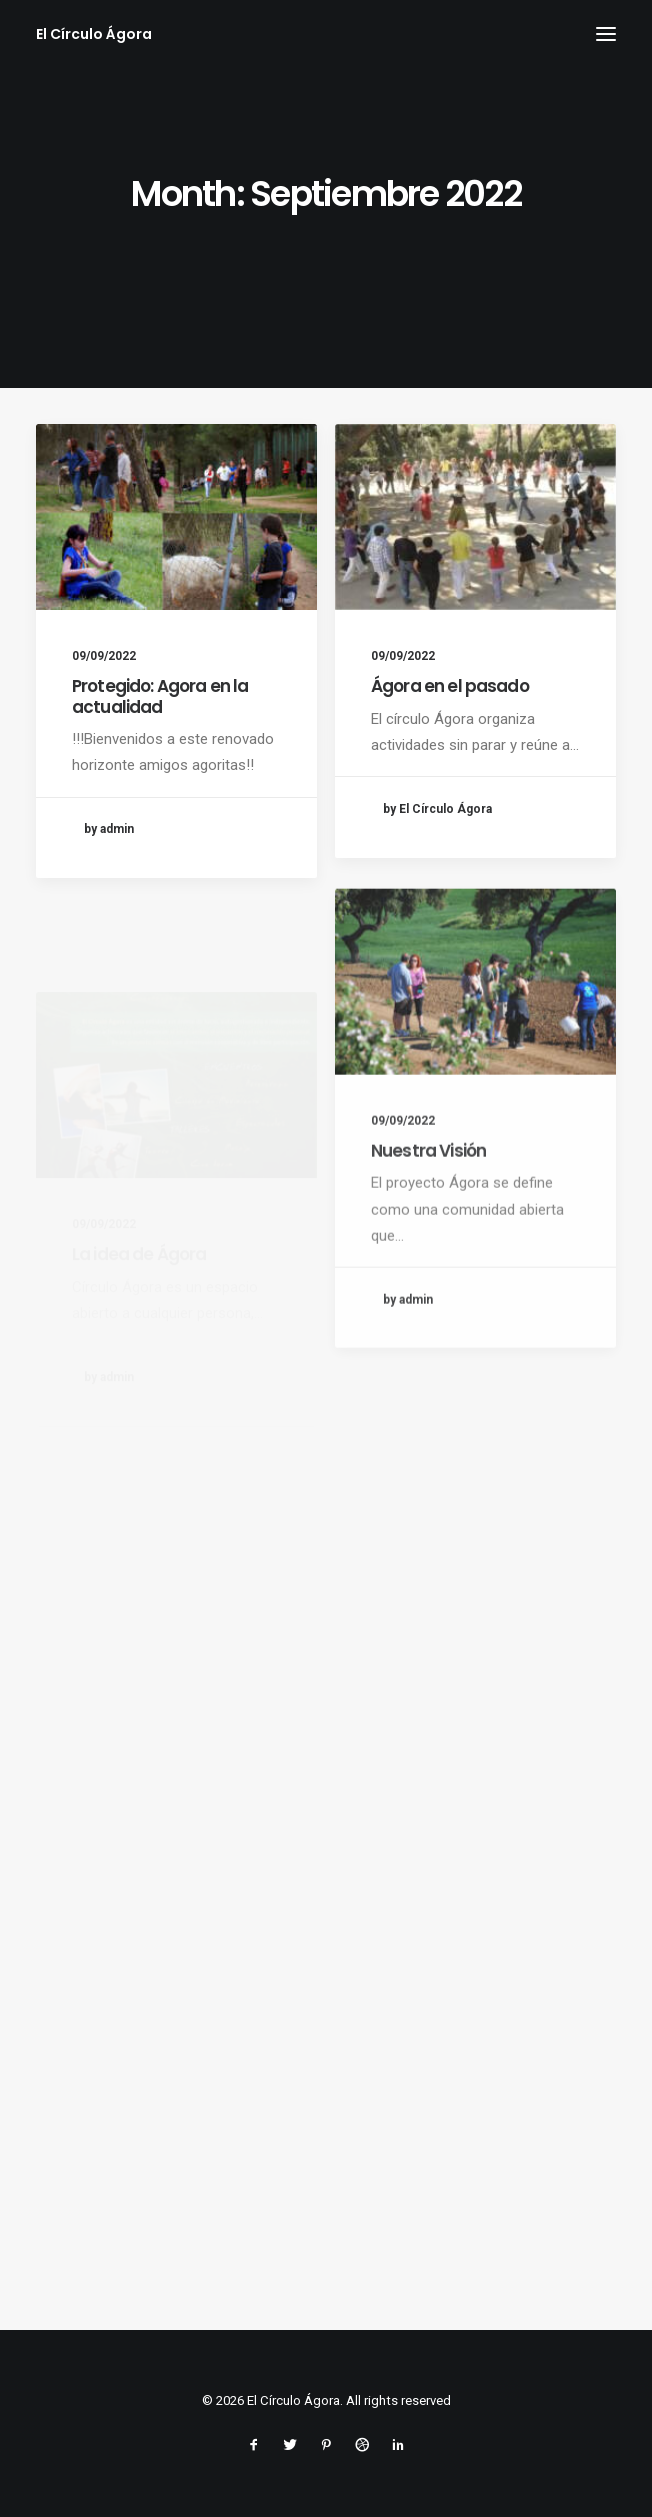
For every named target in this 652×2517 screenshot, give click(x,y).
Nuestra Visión (428, 1216)
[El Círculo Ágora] (94, 34)
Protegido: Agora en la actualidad (160, 696)
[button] (606, 34)
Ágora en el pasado (450, 687)
